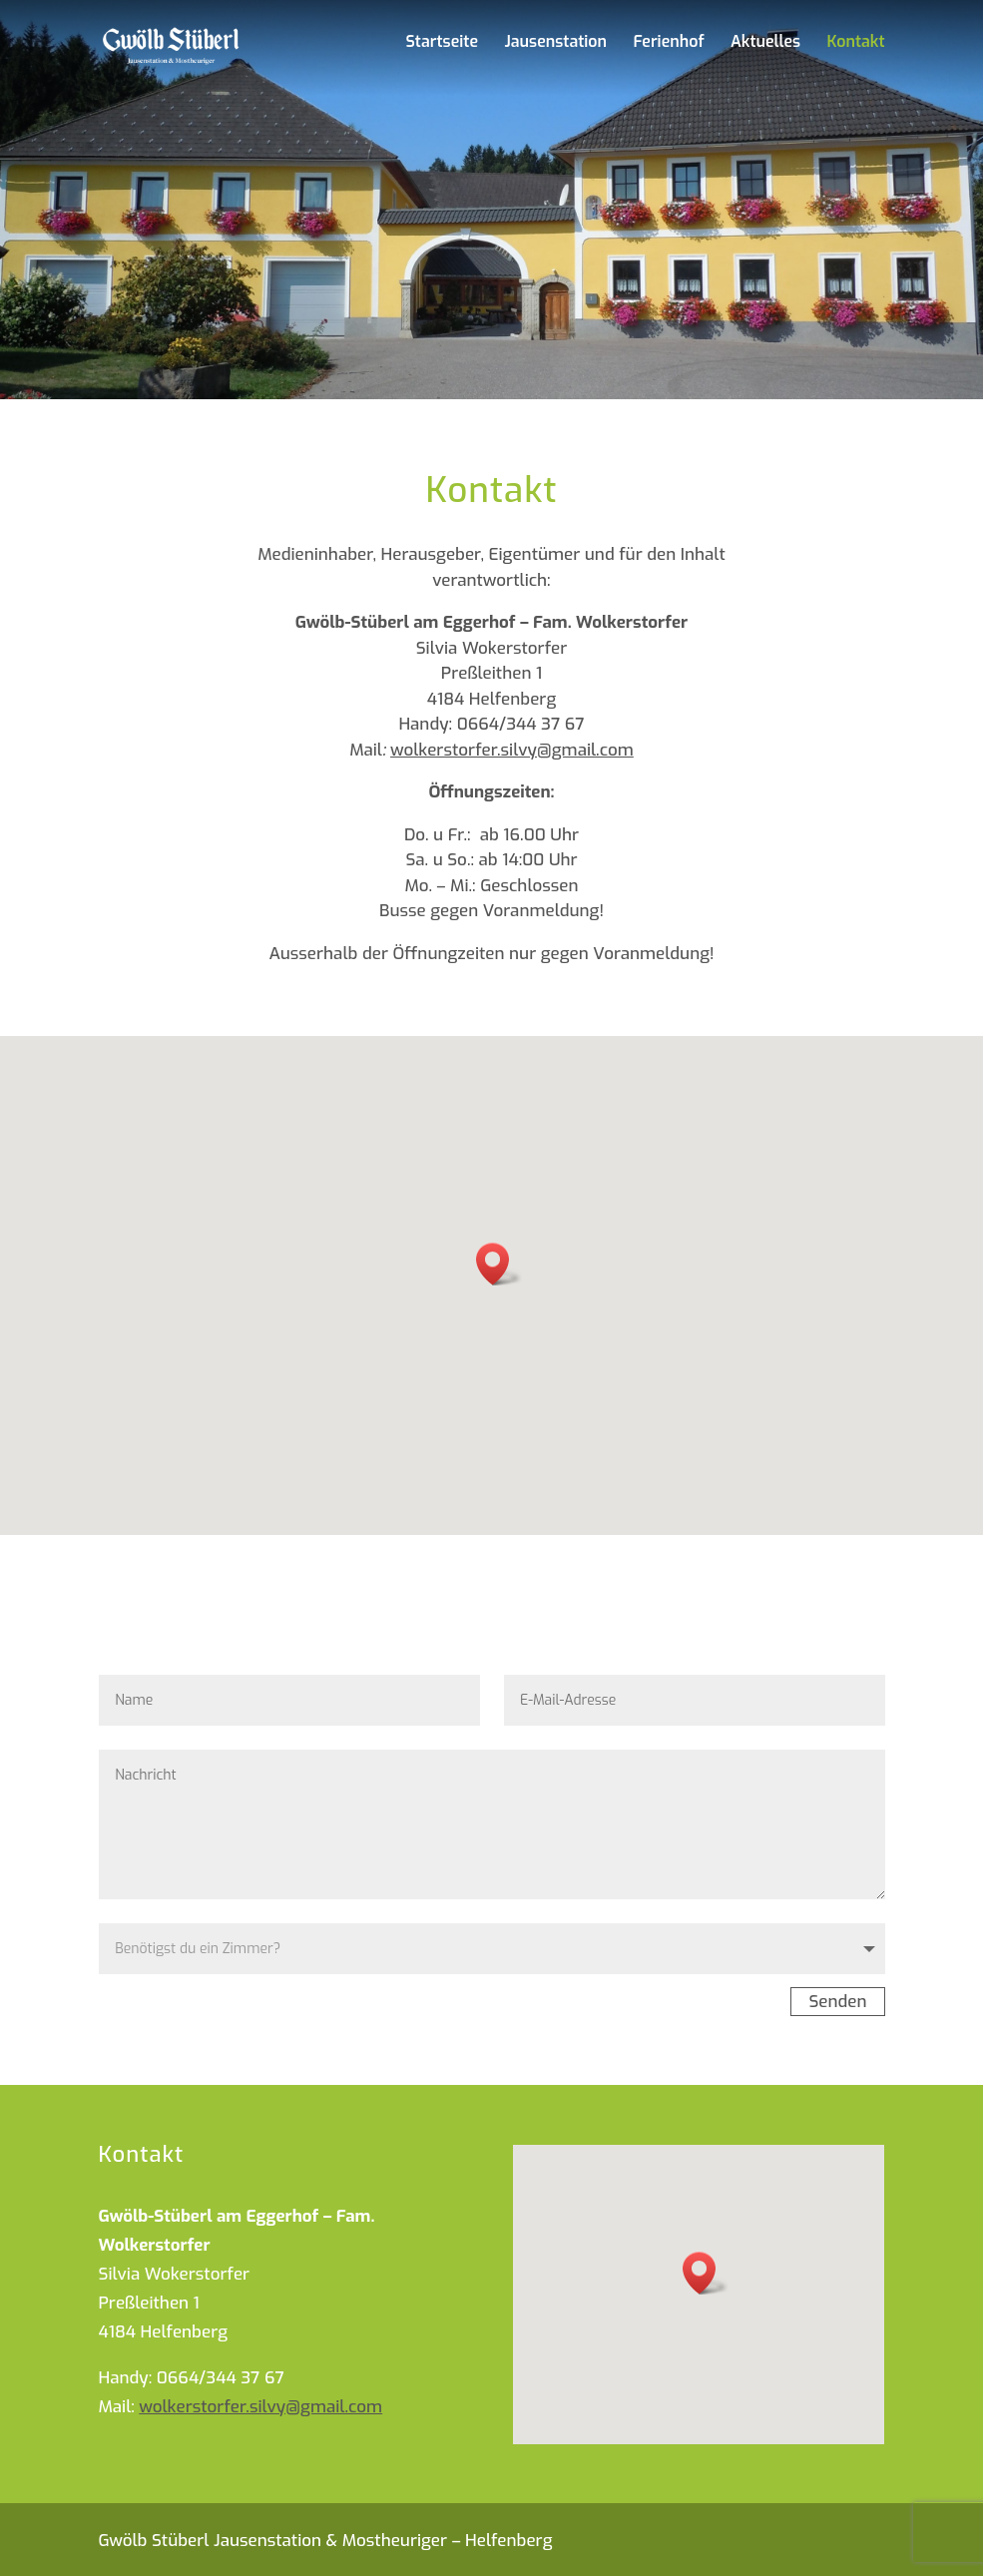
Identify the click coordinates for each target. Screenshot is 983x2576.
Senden (837, 2001)
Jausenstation (555, 43)
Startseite (441, 43)
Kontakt (856, 43)
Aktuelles (765, 43)
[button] (499, 1264)
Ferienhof (668, 43)
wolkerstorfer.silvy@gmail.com (512, 750)
